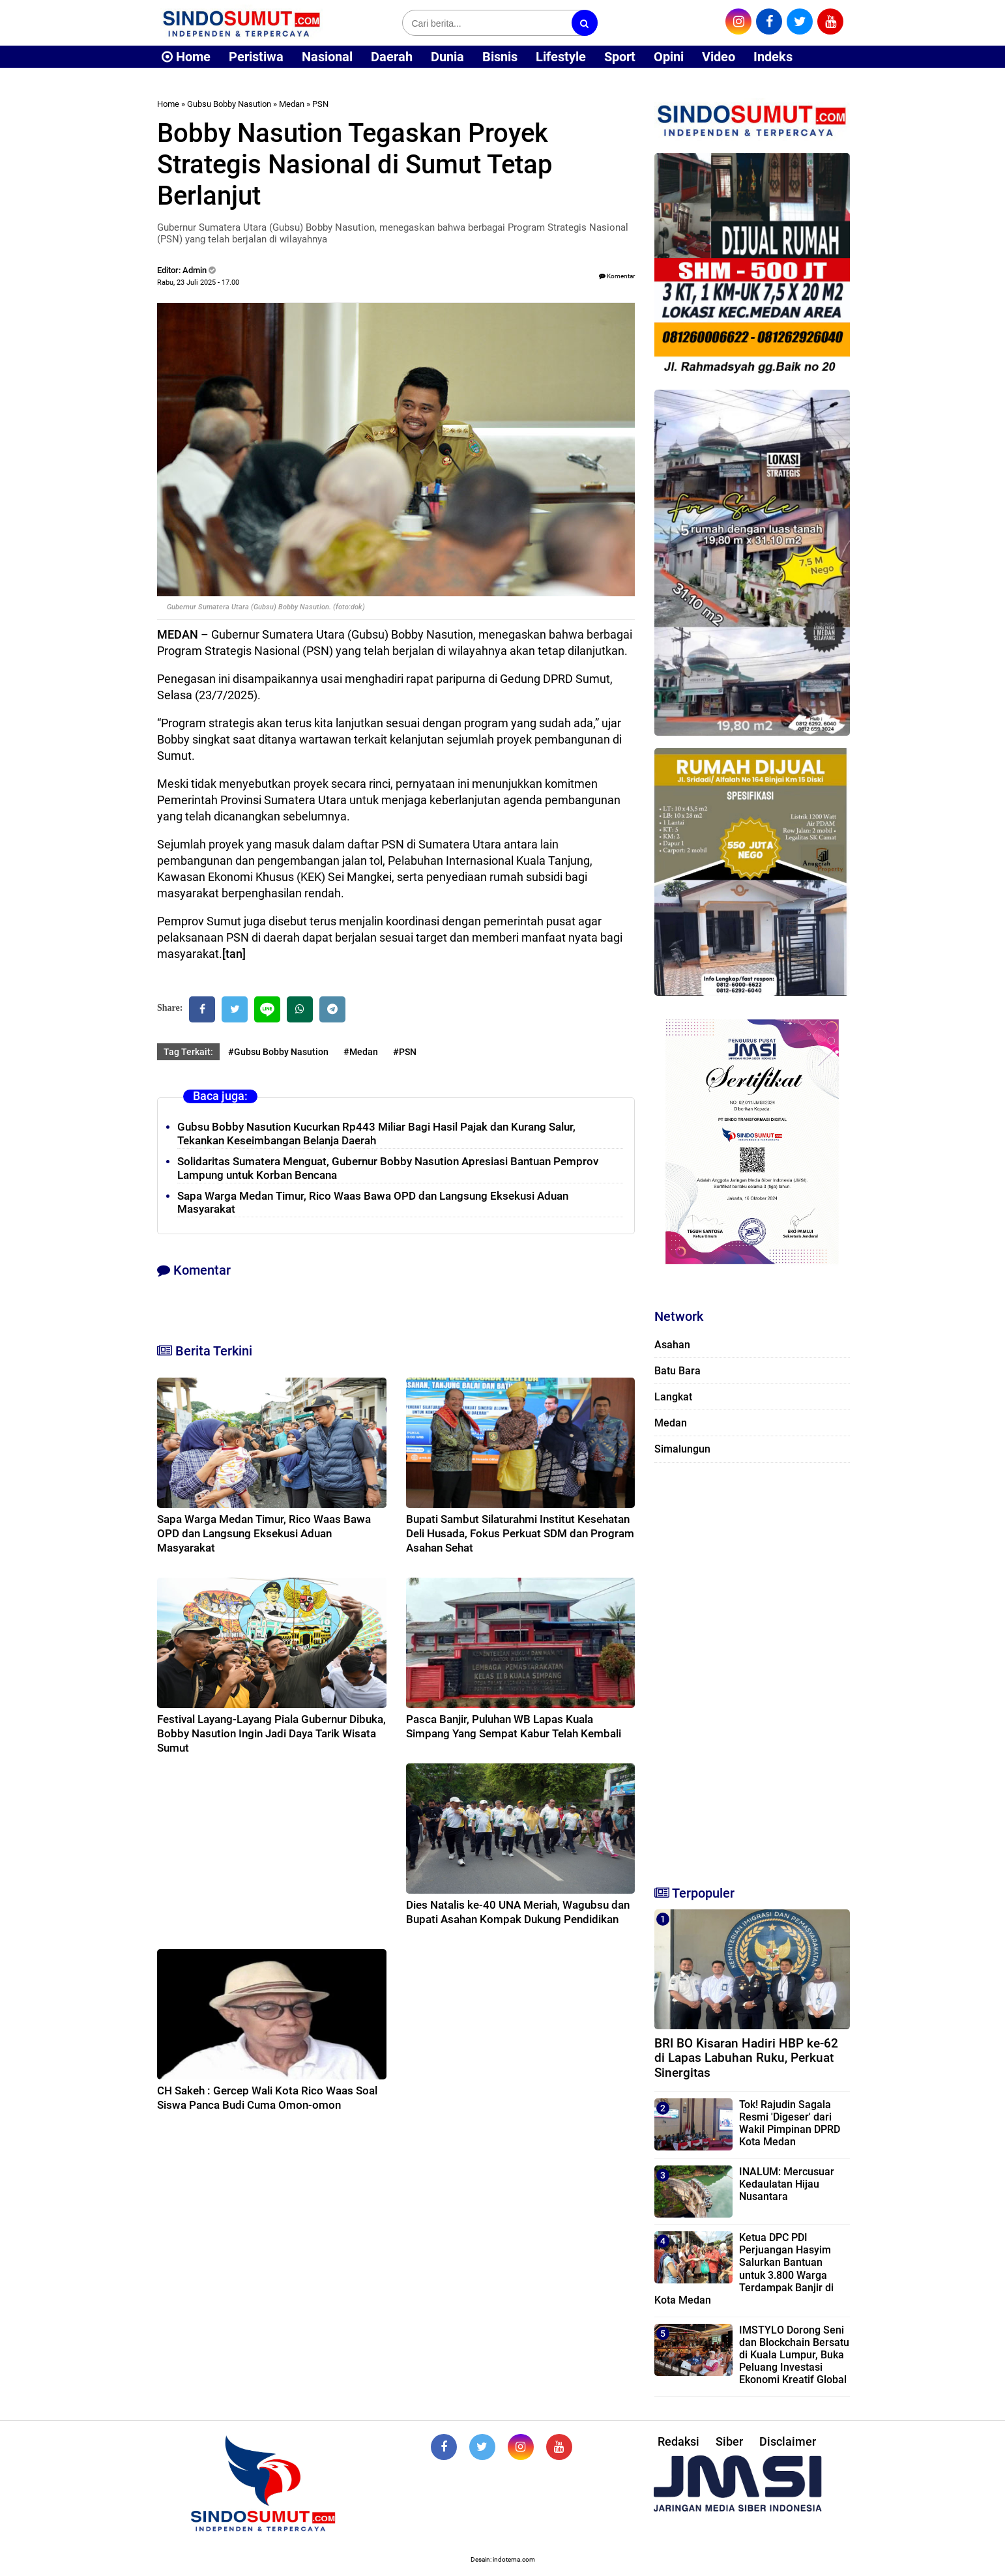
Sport (619, 57)
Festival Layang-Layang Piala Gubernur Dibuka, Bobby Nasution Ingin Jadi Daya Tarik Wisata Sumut (271, 1733)
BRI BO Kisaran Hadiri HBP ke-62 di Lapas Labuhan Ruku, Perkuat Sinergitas (746, 2058)
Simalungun (682, 1449)
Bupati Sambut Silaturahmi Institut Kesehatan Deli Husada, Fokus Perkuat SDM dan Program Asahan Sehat (520, 1533)
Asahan (672, 1345)
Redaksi (678, 2441)
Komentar (617, 276)
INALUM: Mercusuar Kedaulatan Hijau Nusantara (786, 2184)
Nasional (327, 57)
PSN (320, 104)
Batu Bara (677, 1371)
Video (718, 57)
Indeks (773, 57)
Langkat (673, 1397)
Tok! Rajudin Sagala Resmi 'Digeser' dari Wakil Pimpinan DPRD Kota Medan (789, 2123)
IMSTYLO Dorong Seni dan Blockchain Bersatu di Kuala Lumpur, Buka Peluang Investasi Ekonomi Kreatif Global (794, 2355)
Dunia (447, 57)
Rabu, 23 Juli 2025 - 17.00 (198, 282)
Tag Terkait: (188, 1052)
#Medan (360, 1052)
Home (186, 57)
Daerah (392, 57)
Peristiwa (256, 57)
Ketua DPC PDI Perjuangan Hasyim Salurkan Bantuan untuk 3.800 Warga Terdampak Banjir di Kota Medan (744, 2268)
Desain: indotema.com (503, 2559)
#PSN (404, 1052)
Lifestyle (561, 57)
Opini (669, 57)
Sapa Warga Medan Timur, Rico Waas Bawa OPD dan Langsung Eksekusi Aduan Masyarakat (264, 1533)
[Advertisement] (752, 1668)
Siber (729, 2441)
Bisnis (499, 57)
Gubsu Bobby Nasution (229, 104)
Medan (291, 104)
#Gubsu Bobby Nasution (278, 1052)
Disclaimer (787, 2441)
